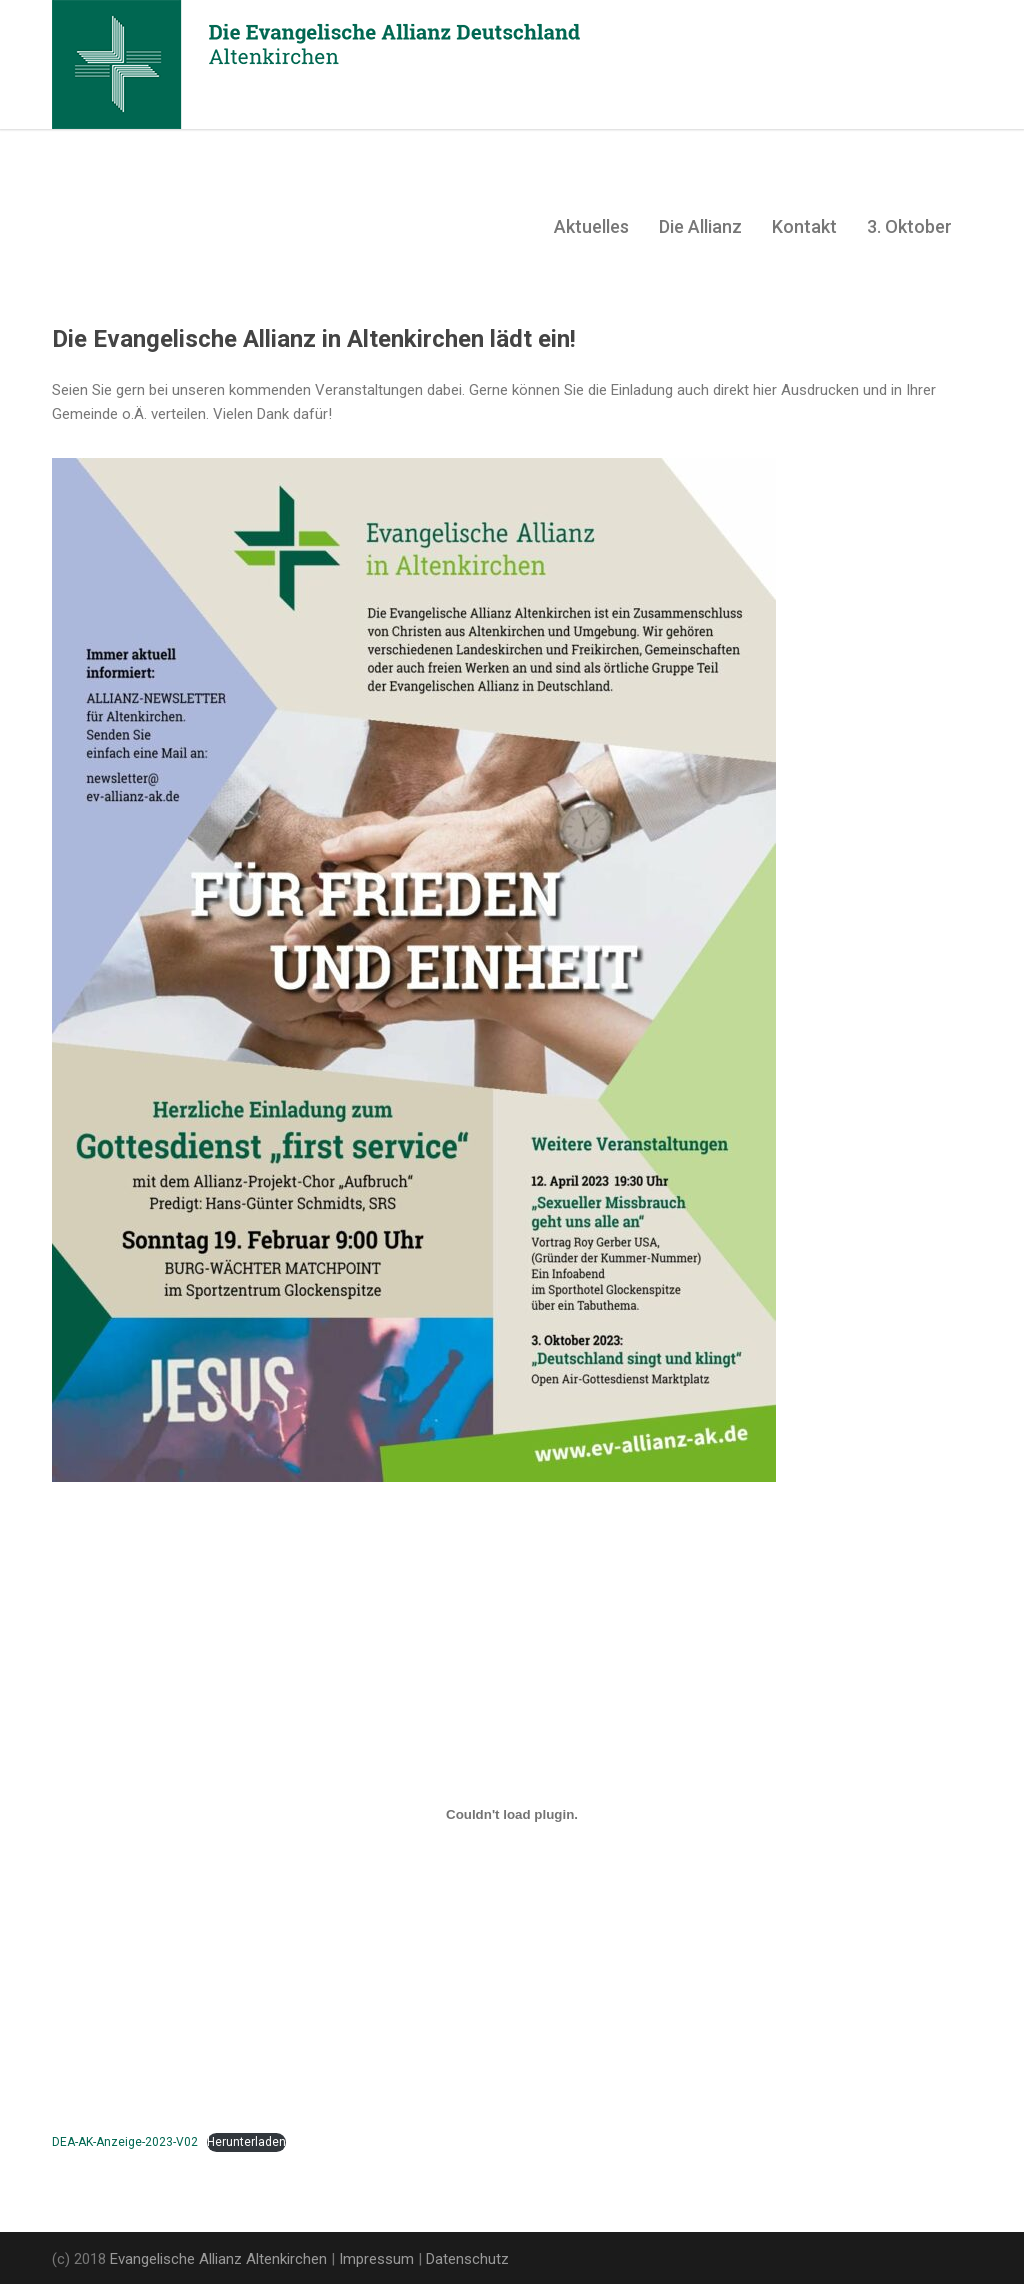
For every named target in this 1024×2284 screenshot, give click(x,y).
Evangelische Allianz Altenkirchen (218, 2259)
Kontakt (804, 226)
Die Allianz (700, 226)
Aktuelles (591, 226)
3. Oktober (909, 226)
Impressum (376, 2259)
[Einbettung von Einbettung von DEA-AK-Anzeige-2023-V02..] (512, 1814)
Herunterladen (246, 2142)
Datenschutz (467, 2259)
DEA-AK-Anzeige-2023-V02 (125, 2142)
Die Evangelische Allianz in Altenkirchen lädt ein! (314, 339)
